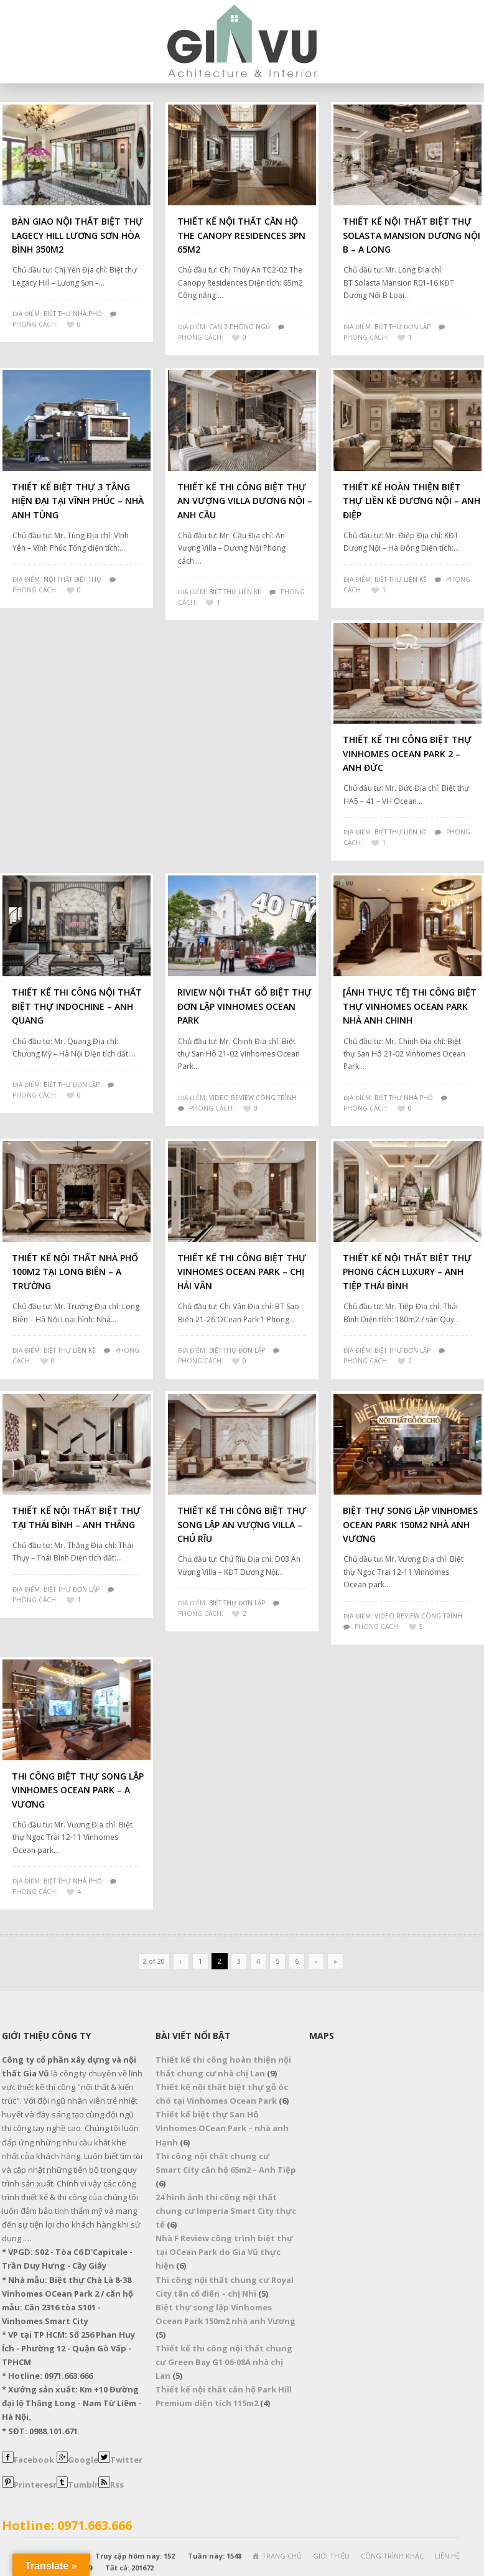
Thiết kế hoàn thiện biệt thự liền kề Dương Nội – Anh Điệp (411, 501)
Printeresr (35, 2484)
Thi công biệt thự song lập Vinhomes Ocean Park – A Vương (78, 1790)
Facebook (34, 2459)
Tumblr (83, 2484)
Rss (117, 2484)
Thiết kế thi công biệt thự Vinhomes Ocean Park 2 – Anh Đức (407, 753)
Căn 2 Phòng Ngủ (239, 326)
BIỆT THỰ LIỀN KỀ (70, 1350)
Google (83, 2459)
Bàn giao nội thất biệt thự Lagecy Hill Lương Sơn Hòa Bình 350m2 (77, 235)
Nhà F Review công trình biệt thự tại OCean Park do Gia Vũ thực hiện (224, 2252)
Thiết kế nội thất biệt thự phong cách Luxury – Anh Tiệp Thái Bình (407, 1272)
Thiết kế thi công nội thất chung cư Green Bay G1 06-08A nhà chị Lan (224, 2362)
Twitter (126, 2459)
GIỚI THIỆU (331, 2555)
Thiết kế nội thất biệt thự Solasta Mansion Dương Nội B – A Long (411, 235)
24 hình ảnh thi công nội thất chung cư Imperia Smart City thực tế (226, 2210)
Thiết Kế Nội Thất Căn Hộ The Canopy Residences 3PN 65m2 (241, 235)
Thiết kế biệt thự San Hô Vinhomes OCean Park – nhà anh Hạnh (222, 2128)
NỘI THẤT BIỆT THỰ (72, 579)
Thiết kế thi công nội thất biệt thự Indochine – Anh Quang (77, 1006)
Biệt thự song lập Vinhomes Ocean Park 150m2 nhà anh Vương (410, 1524)
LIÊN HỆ (447, 2555)
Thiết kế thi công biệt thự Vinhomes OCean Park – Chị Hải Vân (241, 1272)
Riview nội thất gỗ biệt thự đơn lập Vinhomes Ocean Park (244, 1006)
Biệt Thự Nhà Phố (73, 313)
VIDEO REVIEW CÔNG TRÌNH (253, 1097)
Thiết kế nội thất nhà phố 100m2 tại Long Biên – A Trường (75, 1272)
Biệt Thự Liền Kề (235, 591)
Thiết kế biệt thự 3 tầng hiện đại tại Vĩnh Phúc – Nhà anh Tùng (78, 501)
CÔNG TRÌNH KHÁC (392, 2555)
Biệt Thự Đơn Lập (402, 326)
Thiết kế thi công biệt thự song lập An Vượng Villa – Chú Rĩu (241, 1524)
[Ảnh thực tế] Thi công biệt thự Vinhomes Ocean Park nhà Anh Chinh (410, 1006)
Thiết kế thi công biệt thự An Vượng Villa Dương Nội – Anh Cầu (244, 501)
